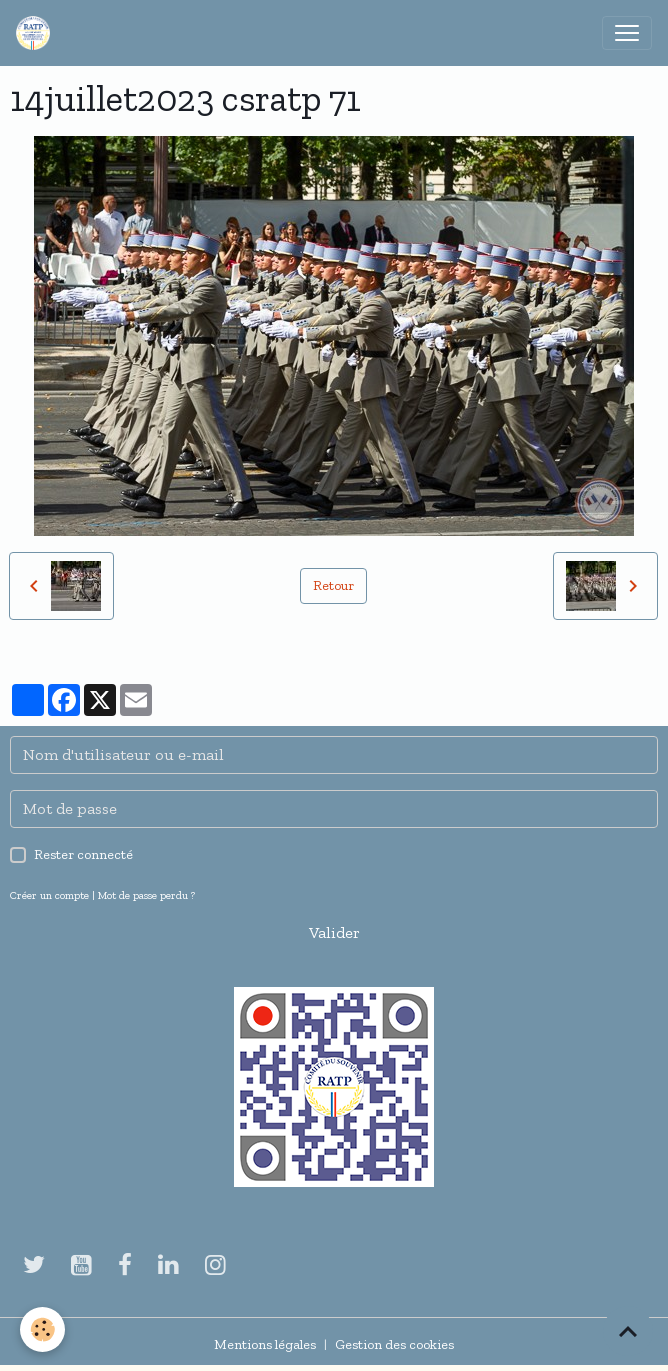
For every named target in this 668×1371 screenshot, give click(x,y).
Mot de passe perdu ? (146, 895)
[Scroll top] (628, 1331)
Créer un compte (49, 895)
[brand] (37, 33)
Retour (333, 585)
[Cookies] (42, 1329)
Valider (334, 932)
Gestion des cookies (394, 1344)
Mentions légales (265, 1344)
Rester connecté (83, 854)
